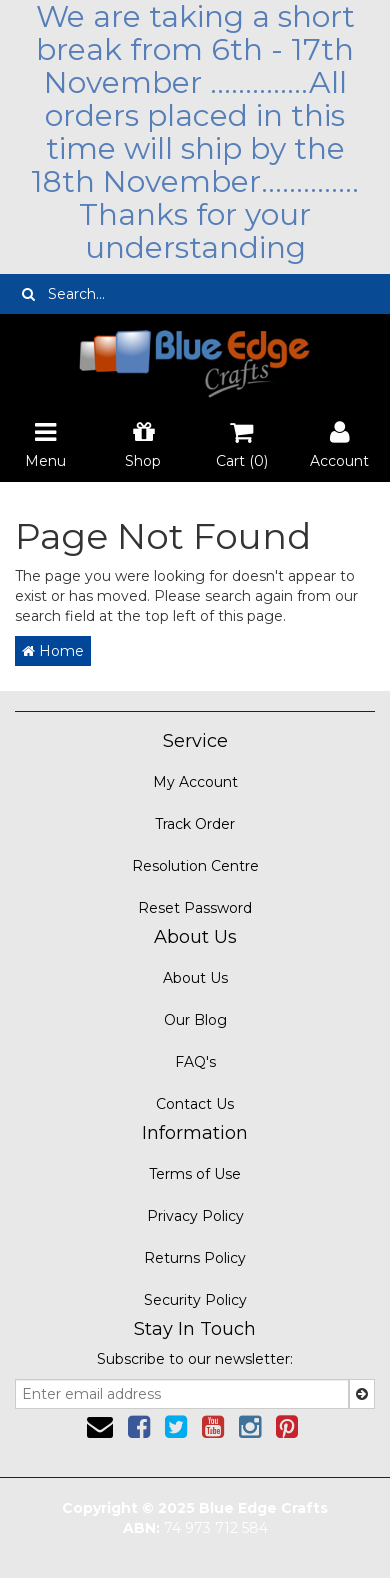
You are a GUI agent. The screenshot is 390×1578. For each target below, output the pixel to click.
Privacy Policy (195, 1216)
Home (53, 651)
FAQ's (195, 1062)
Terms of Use (195, 1174)
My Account (195, 782)
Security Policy (195, 1300)
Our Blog (195, 1020)
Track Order (195, 824)
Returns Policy (195, 1258)
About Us (195, 978)
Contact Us (195, 1104)
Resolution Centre (195, 866)
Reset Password (195, 908)
